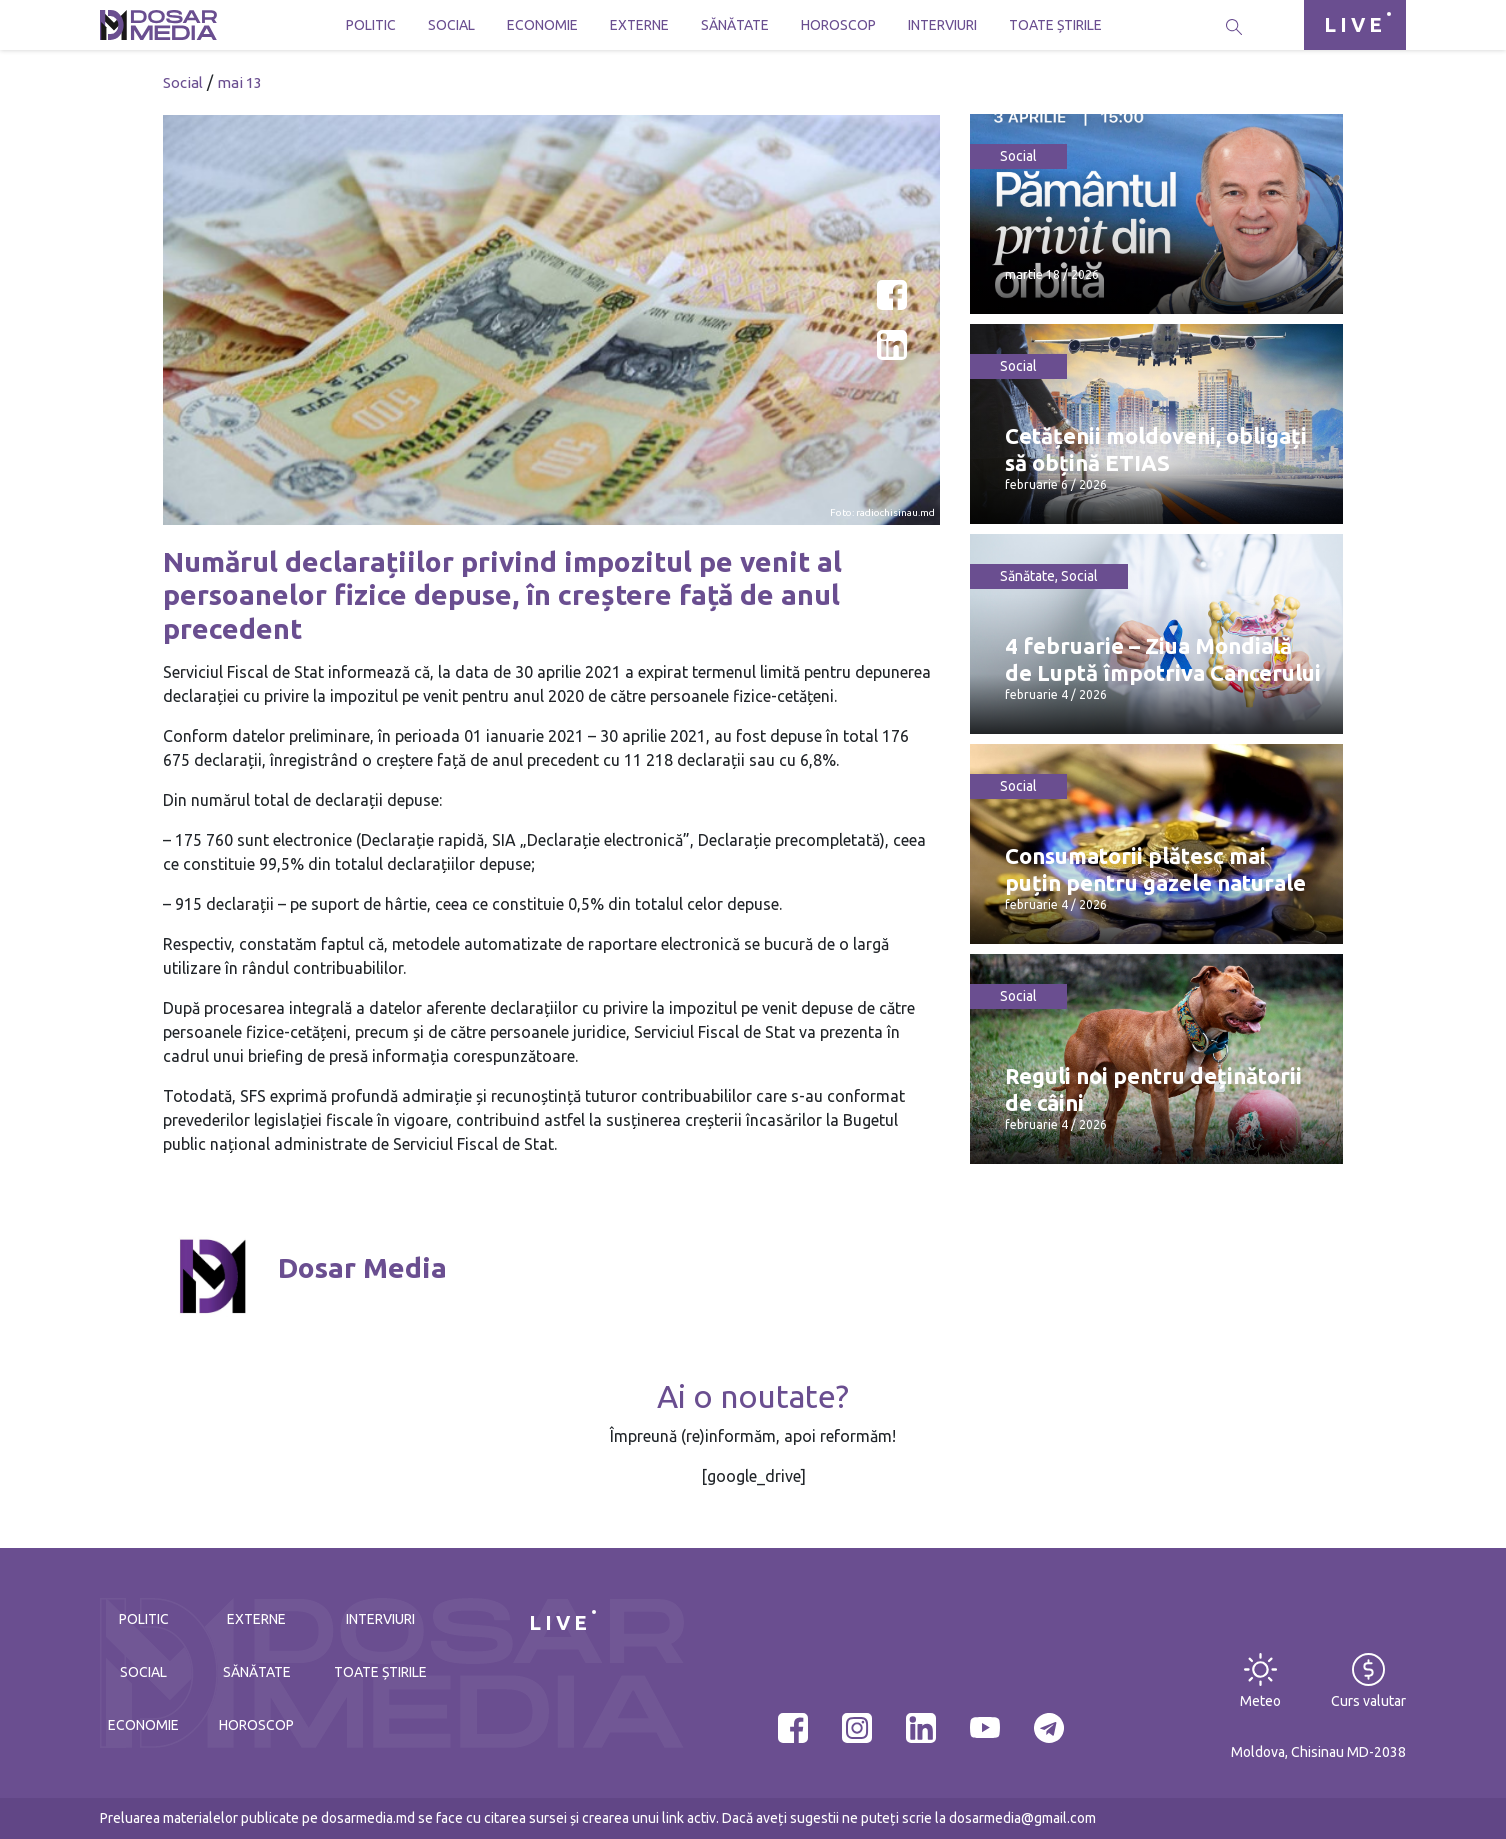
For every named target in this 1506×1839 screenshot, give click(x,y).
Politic (371, 25)
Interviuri (942, 25)
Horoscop (838, 25)
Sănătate (735, 25)
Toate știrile (1055, 25)
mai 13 (239, 82)
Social (451, 25)
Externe (639, 25)
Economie (542, 25)
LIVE (1355, 24)
